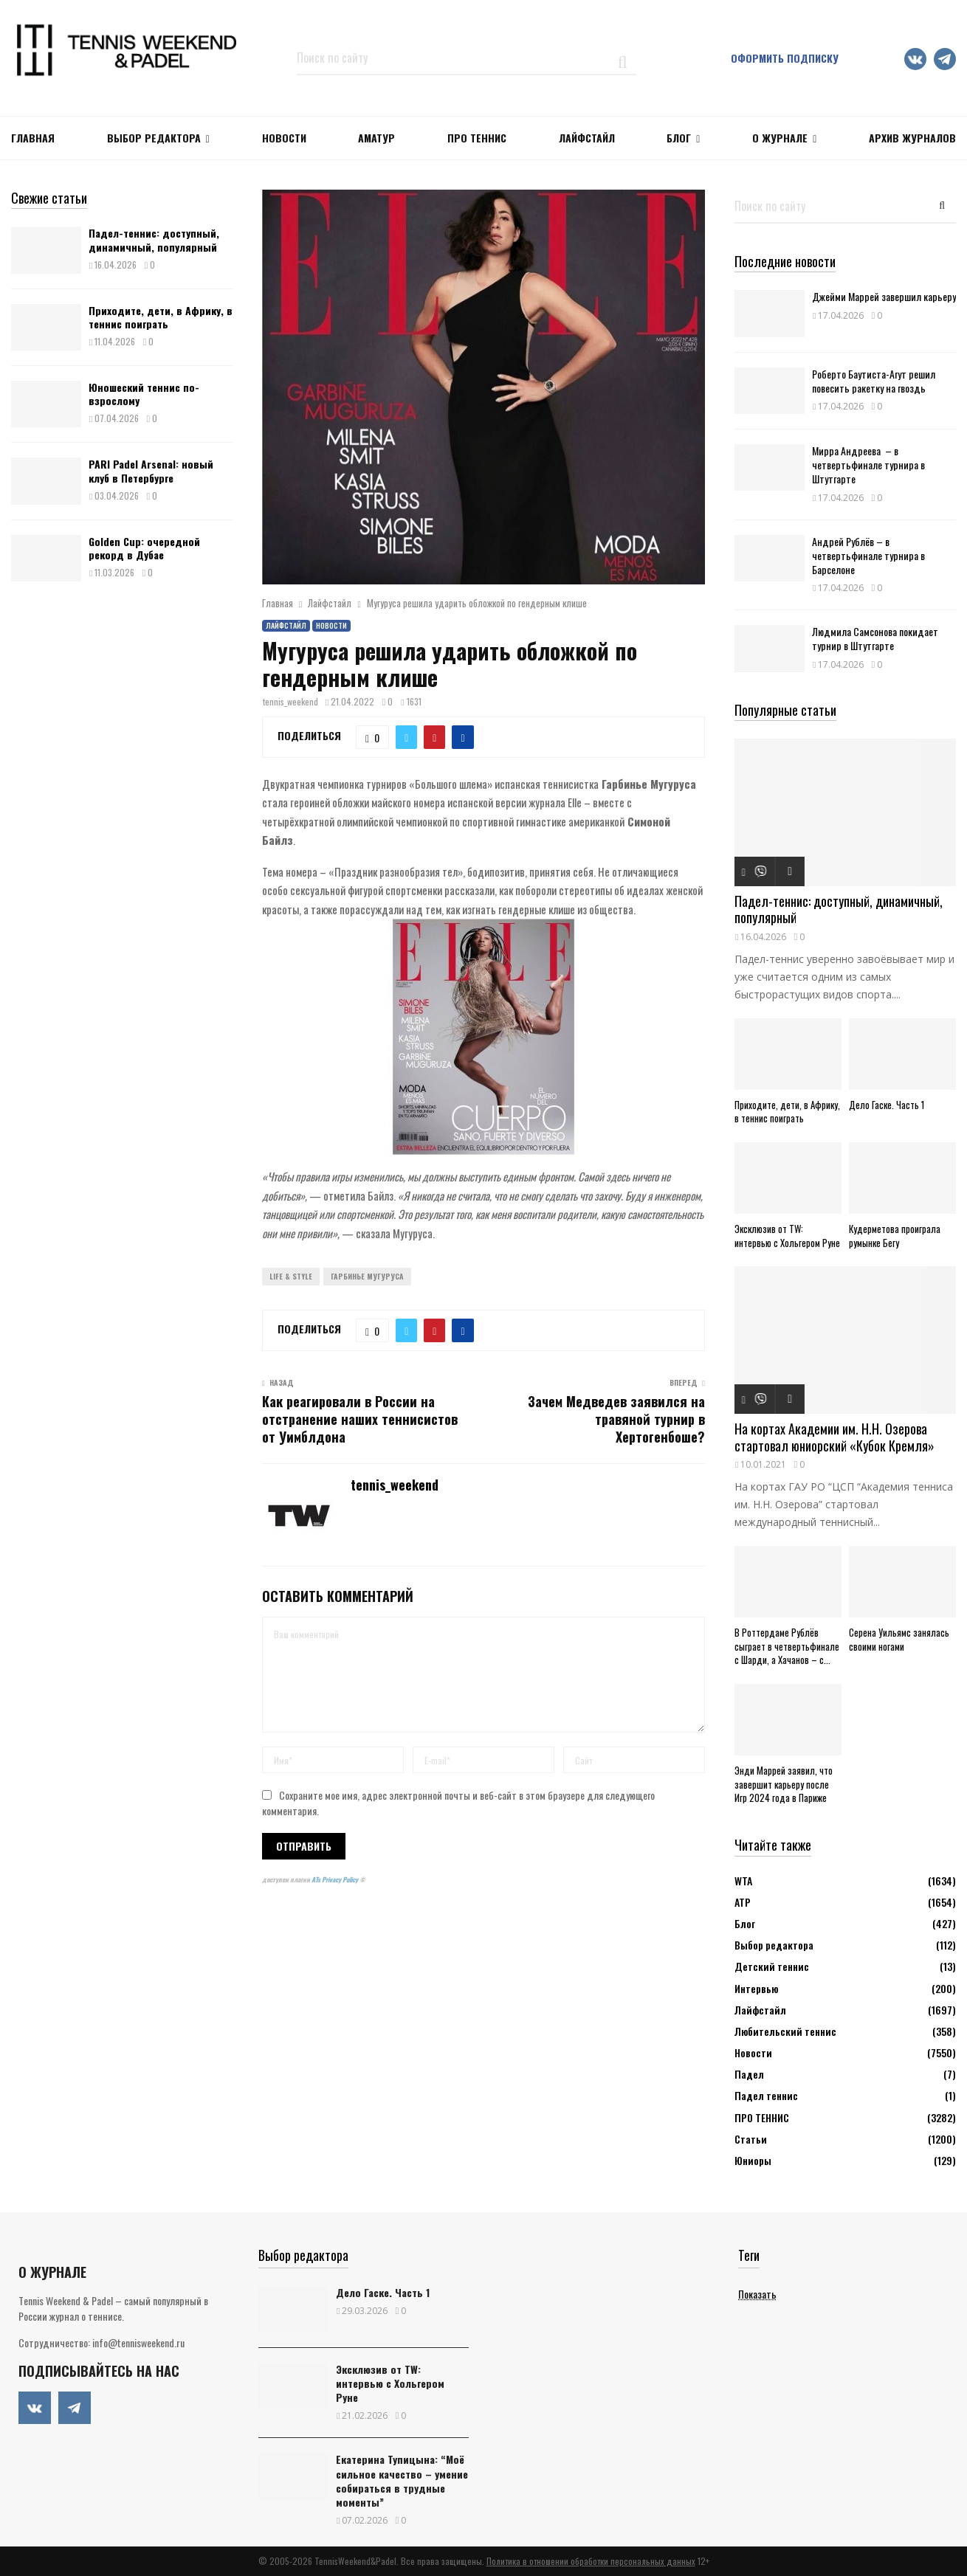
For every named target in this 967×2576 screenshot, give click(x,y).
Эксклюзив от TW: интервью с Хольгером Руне (787, 1235)
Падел (749, 2074)
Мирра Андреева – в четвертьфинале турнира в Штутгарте (868, 464)
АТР (742, 1902)
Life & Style (290, 1276)
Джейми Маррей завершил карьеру (884, 296)
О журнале (780, 137)
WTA (743, 1880)
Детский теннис (771, 1966)
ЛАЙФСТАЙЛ (587, 137)
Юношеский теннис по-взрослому (144, 393)
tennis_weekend (290, 701)
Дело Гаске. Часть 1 (886, 1104)
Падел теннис (766, 2095)
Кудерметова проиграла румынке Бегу (894, 1235)
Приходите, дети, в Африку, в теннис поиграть (161, 317)
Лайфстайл (286, 625)
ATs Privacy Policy (335, 1879)
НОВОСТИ (284, 137)
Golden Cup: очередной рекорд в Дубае (144, 547)
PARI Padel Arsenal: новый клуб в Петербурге (151, 470)
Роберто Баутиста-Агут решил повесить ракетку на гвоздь (873, 381)
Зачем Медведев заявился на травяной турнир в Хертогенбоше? (616, 1419)
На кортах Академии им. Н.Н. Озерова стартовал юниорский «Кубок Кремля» (834, 1437)
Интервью (756, 1988)
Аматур (376, 137)
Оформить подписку (785, 58)
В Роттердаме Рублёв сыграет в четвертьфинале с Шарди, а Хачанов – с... (786, 1646)
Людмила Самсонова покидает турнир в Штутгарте (875, 638)
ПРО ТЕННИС (476, 137)
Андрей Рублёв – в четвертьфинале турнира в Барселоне (868, 555)
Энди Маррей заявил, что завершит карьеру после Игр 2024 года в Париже (783, 1784)
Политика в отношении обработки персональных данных (590, 2561)
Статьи (750, 2139)
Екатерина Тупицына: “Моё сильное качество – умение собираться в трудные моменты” (402, 2480)
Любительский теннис (785, 2031)
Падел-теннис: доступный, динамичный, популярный (154, 239)
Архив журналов (912, 137)
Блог (679, 137)
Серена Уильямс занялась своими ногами (899, 1639)
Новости (331, 625)
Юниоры (752, 2160)
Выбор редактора (154, 137)
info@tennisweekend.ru (138, 2342)
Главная (33, 137)
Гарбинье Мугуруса (367, 1276)
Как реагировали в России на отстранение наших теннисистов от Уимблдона (360, 1419)
